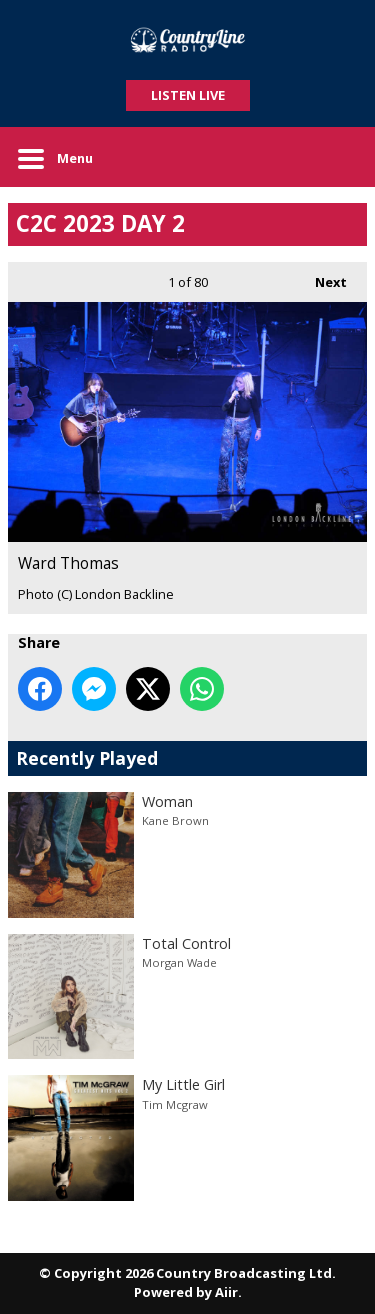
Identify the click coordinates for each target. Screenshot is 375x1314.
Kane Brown (175, 820)
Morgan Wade (179, 962)
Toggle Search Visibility (337, 157)
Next (321, 276)
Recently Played (87, 758)
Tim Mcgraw (175, 1104)
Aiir (226, 1292)
